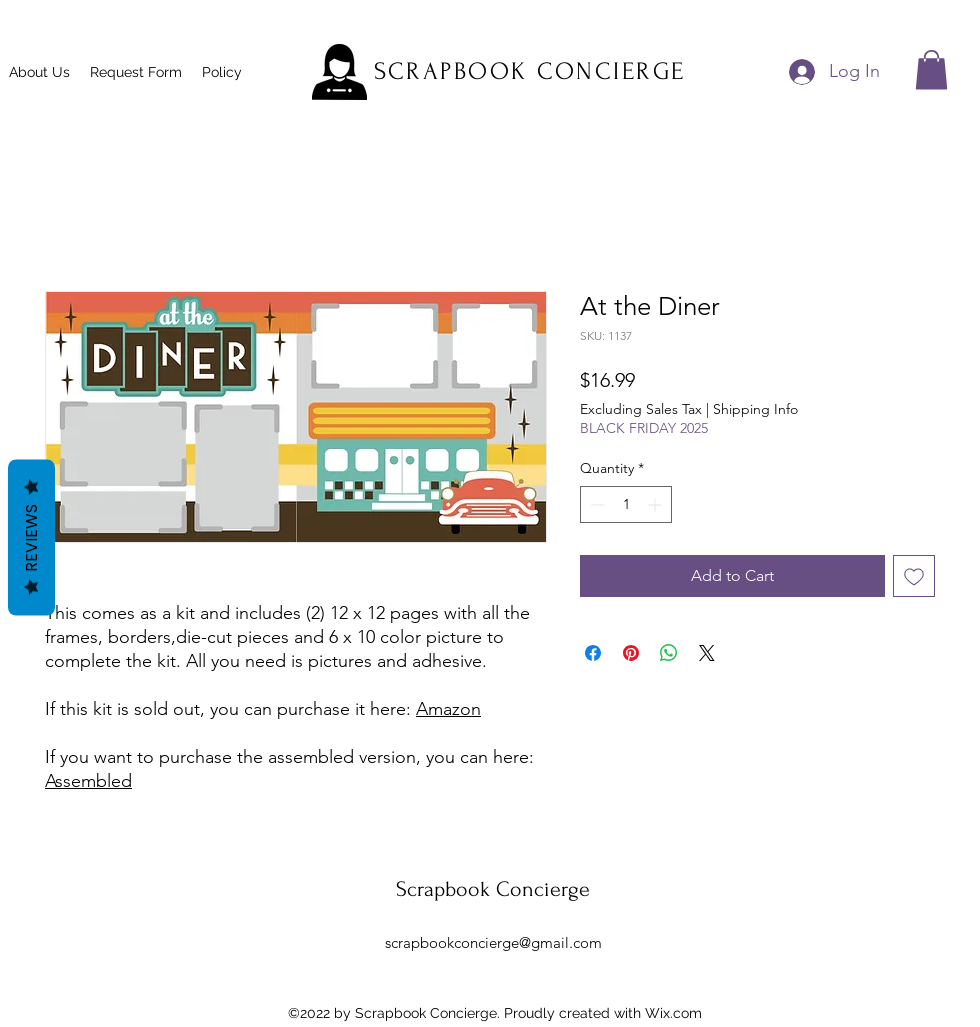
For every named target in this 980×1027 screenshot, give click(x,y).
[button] (931, 69)
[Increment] (656, 504)
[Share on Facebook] (593, 653)
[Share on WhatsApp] (669, 653)
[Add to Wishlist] (914, 576)
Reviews (31, 537)
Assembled (88, 781)
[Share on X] (707, 653)
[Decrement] (595, 504)
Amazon (448, 709)
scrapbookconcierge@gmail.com (493, 942)
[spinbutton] (626, 504)
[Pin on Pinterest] (631, 653)
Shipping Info (755, 409)
